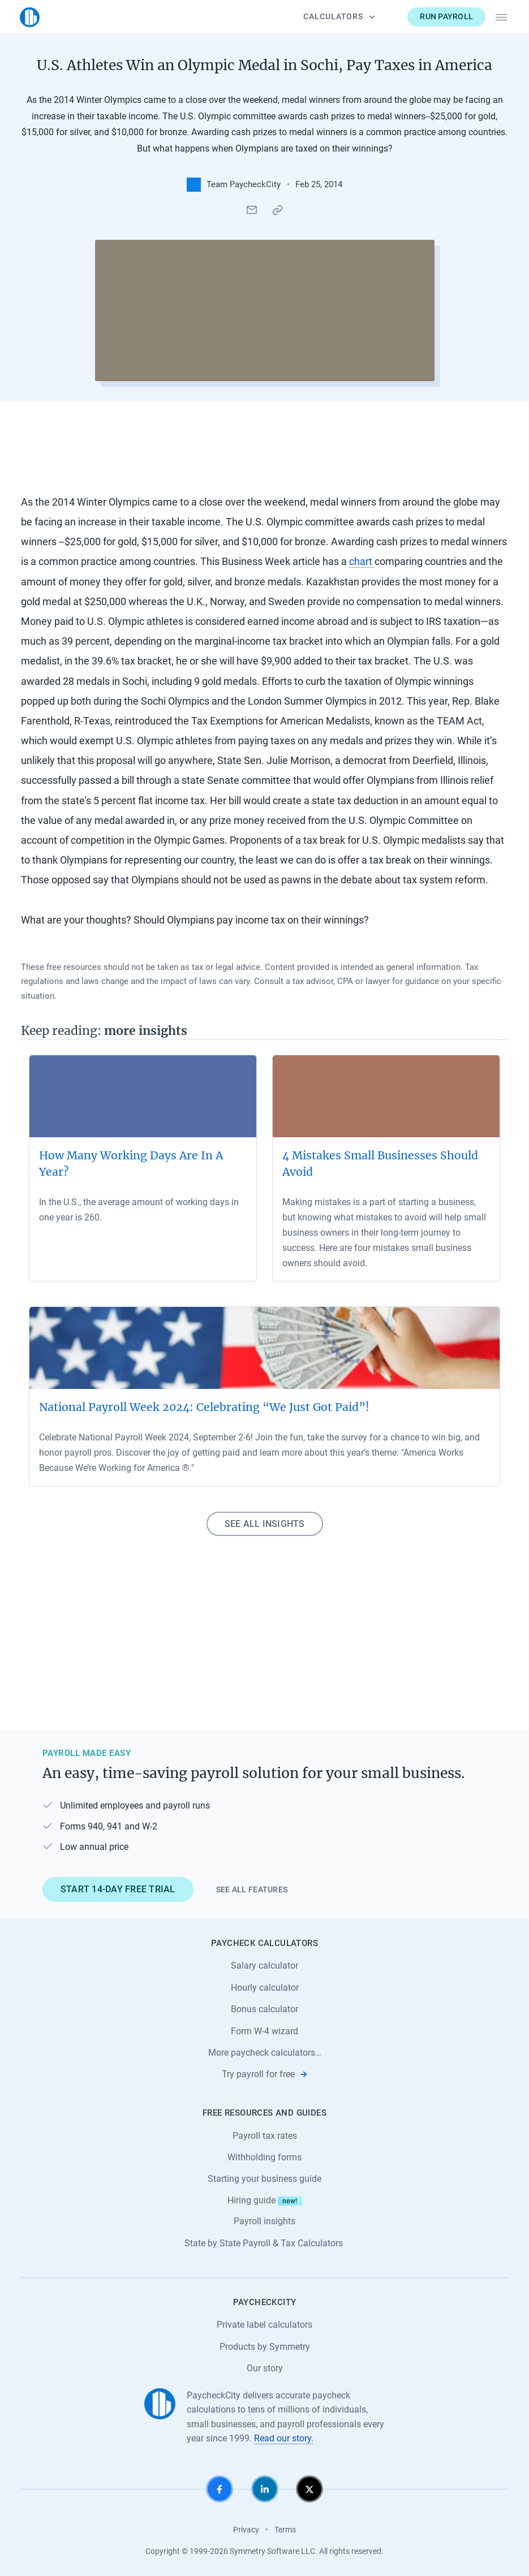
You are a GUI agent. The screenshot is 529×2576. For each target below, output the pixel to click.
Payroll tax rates (265, 2135)
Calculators (337, 16)
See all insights (265, 1523)
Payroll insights (264, 2221)
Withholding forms (264, 2157)
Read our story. (283, 2438)
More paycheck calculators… (264, 2052)
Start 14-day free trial (118, 1889)
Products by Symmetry (265, 2346)
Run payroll (445, 16)
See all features (252, 1889)
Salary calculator (264, 1965)
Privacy (246, 2529)
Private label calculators (264, 2324)
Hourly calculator (265, 1987)
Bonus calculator (264, 2009)
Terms (285, 2529)
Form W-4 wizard (264, 2031)
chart (362, 561)
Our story (265, 2368)
